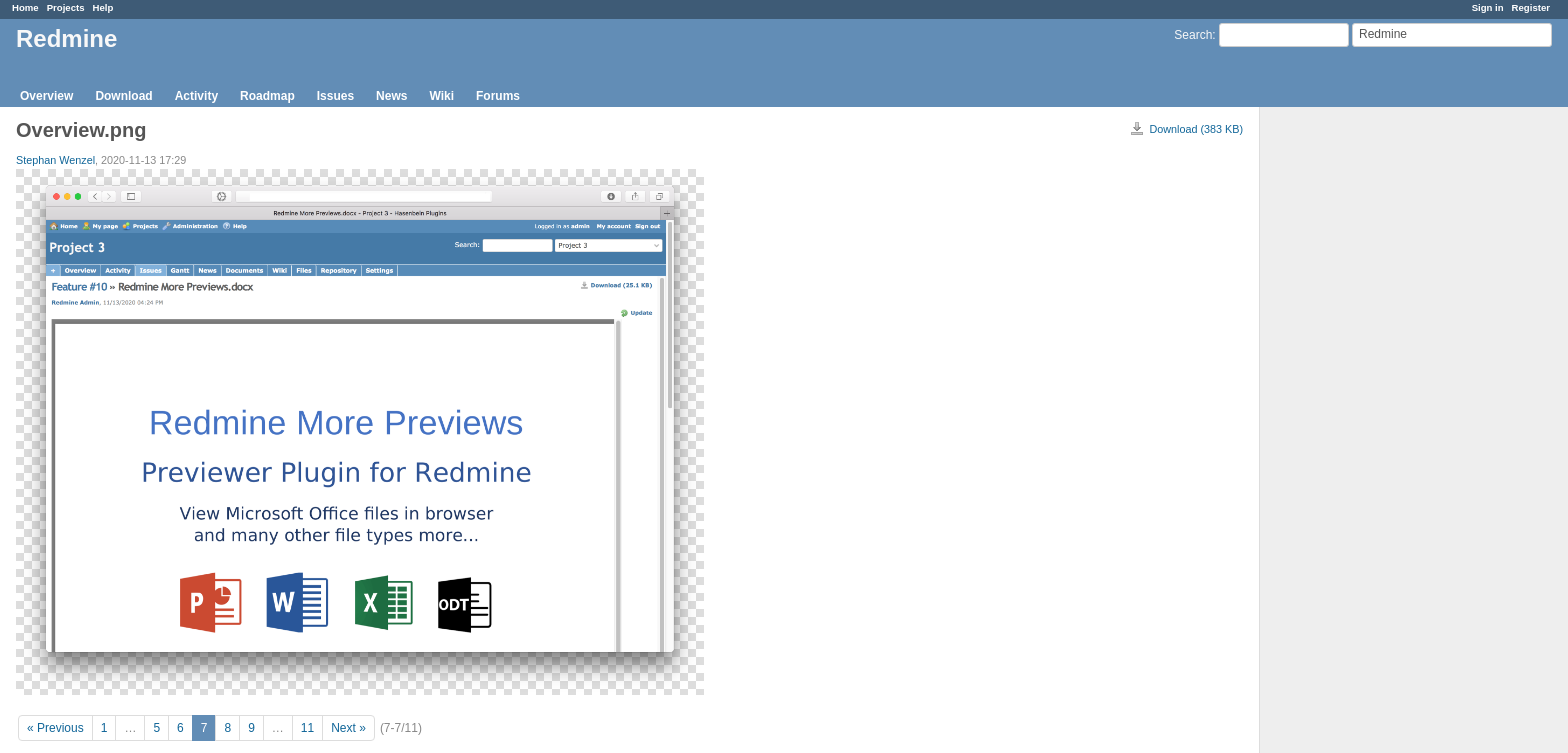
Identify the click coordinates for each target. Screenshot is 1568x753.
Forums (498, 96)
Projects (66, 7)
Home (25, 7)
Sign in (1488, 7)
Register (1531, 7)
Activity (196, 96)
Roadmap (267, 96)
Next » (348, 728)
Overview (46, 96)
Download (123, 96)
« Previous (55, 728)
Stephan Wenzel (55, 160)
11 (307, 728)
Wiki (441, 96)
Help (103, 7)
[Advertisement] (1360, 421)
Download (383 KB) (1196, 129)
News (391, 96)
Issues (335, 96)
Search (1193, 35)
